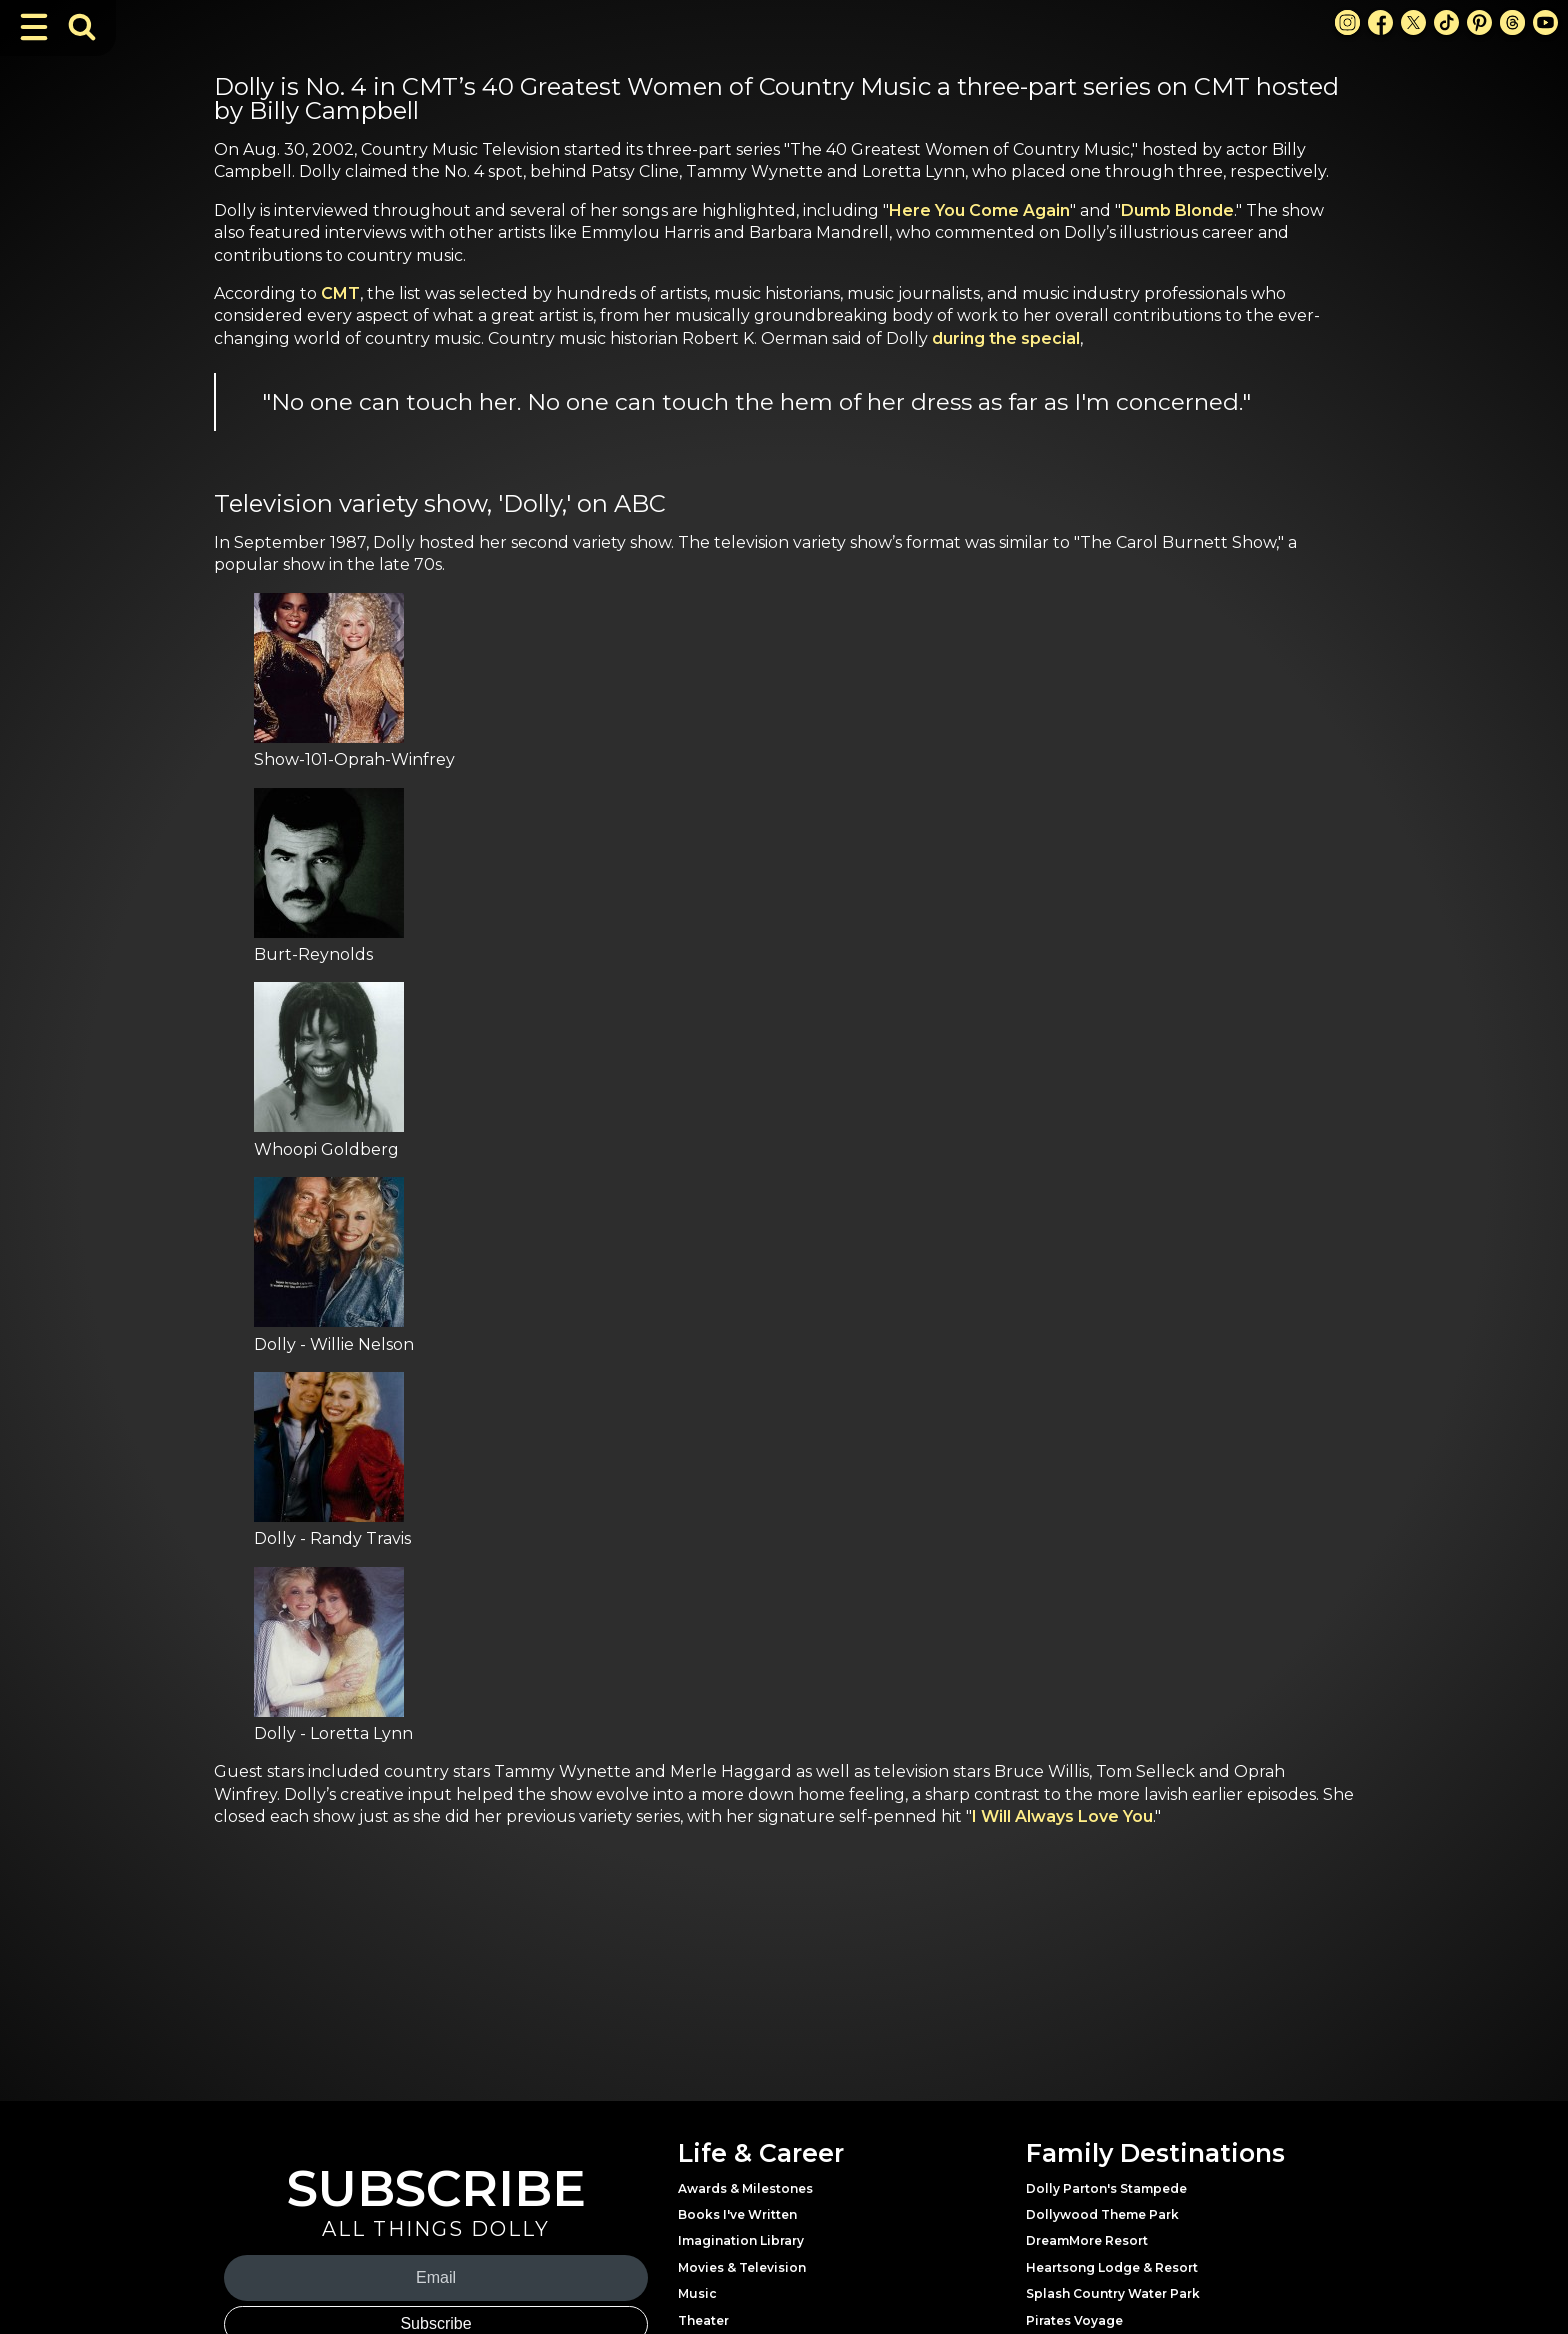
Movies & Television (742, 2267)
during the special (1006, 338)
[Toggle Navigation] (34, 27)
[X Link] (1413, 22)
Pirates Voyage (1074, 2320)
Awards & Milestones (745, 2188)
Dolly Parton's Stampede (1106, 2188)
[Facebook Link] (1380, 22)
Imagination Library (741, 2240)
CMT (340, 293)
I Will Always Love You (1062, 1816)
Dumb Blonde (1177, 210)
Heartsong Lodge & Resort (1112, 2267)
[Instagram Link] (1347, 22)
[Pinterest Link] (1479, 22)
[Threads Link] (1512, 22)
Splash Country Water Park (1113, 2293)
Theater (703, 2320)
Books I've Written (737, 2214)
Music (697, 2293)
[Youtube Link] (1545, 22)
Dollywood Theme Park (1102, 2214)
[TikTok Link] (1446, 22)
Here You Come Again (979, 210)
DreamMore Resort (1087, 2240)
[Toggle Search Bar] (82, 27)
